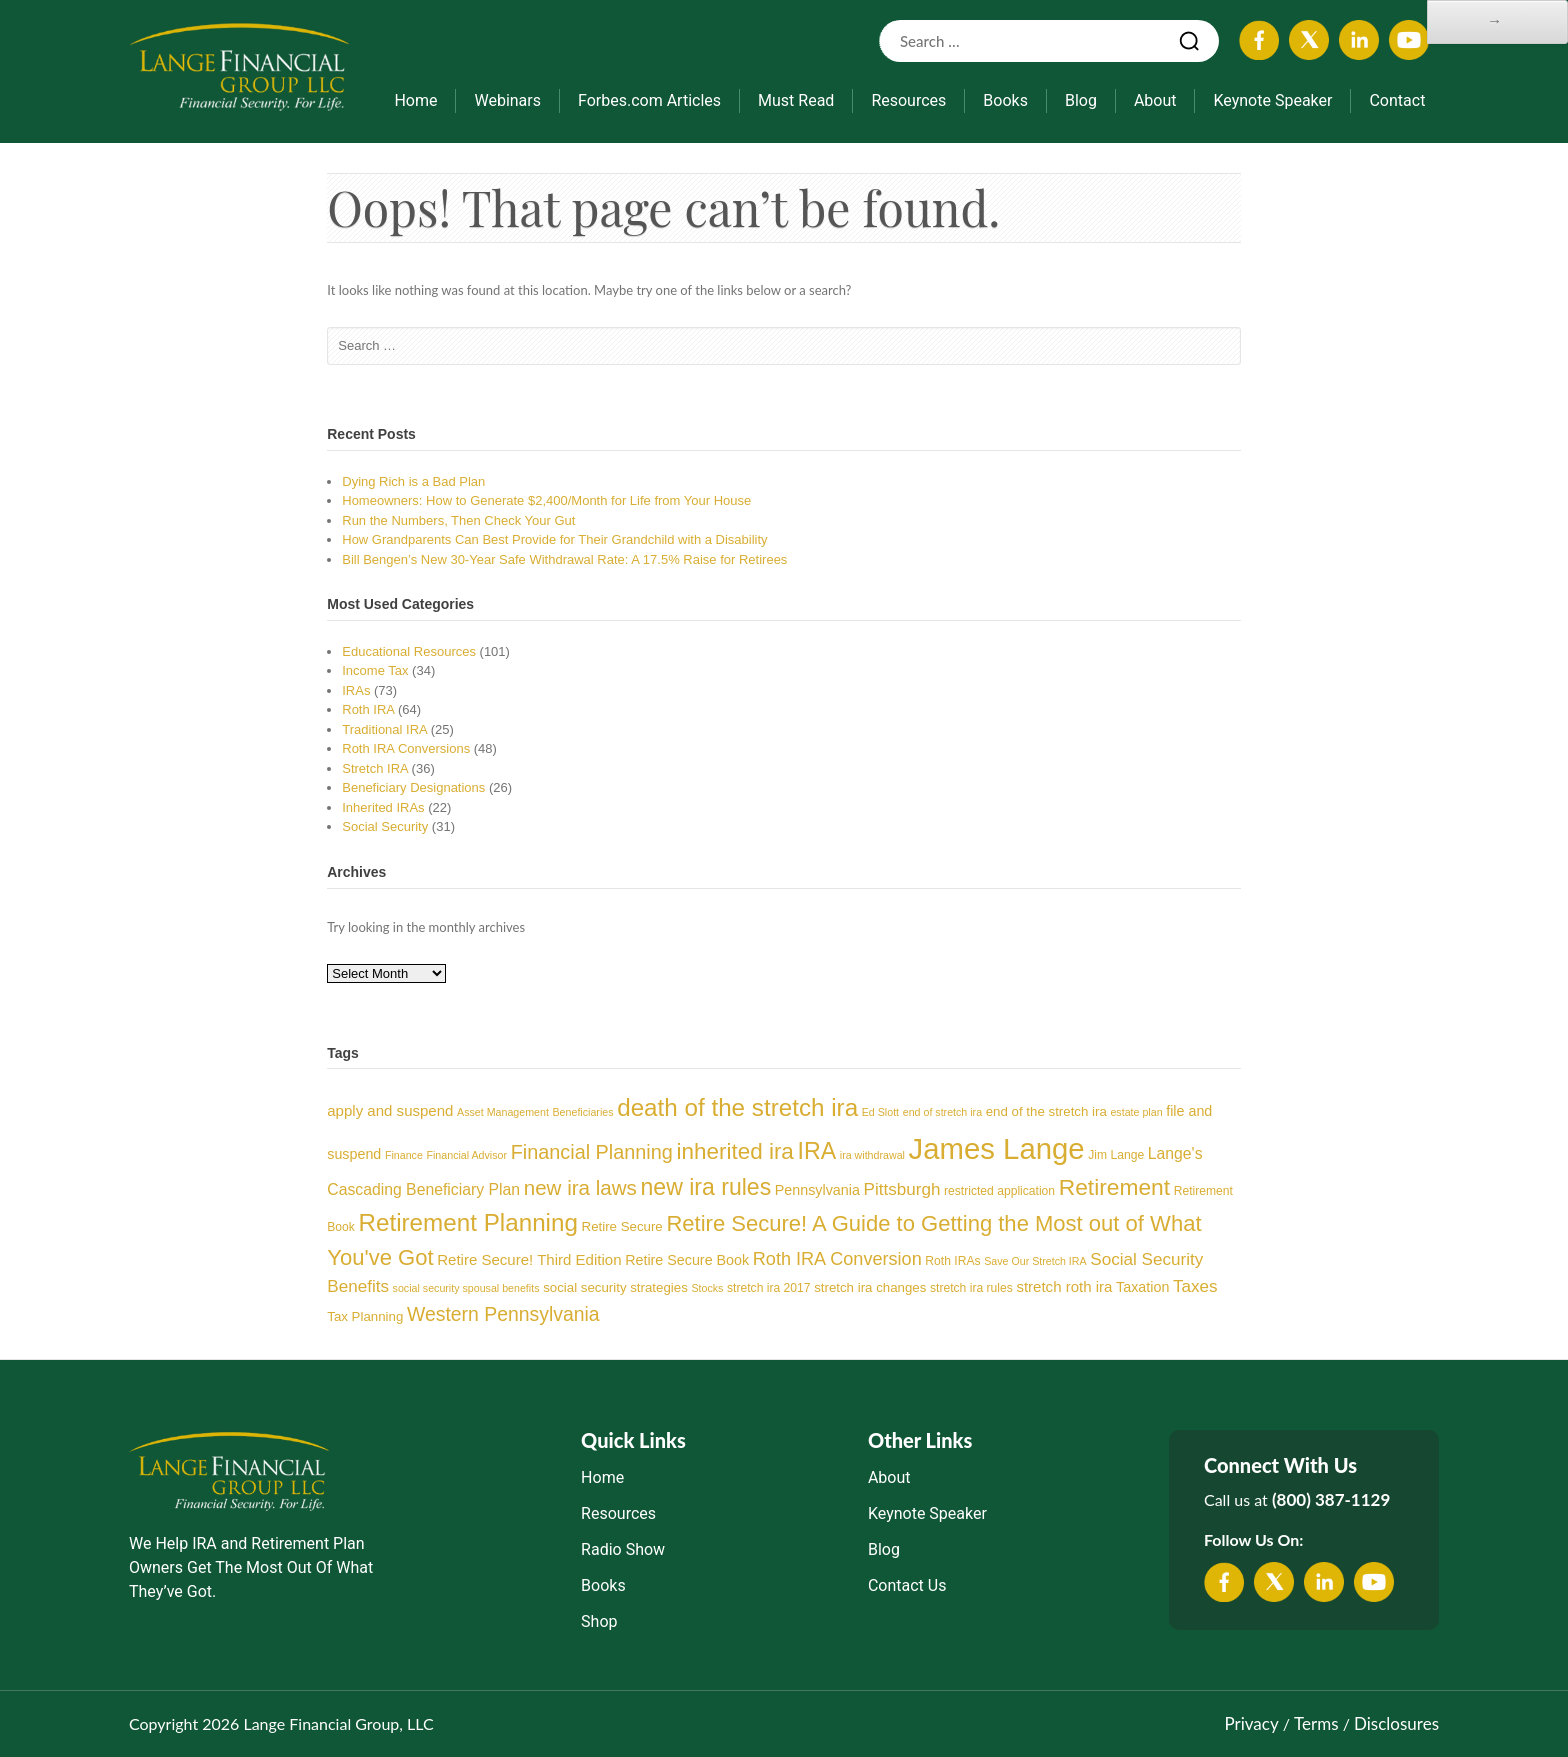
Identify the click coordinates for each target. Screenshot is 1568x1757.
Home (415, 100)
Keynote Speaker (1272, 100)
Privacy (1251, 1723)
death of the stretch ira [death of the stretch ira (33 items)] (737, 1107)
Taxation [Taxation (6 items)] (1142, 1287)
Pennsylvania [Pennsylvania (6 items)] (817, 1190)
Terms (1316, 1723)
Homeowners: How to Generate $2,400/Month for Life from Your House (546, 500)
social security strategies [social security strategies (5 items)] (615, 1287)
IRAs (356, 690)
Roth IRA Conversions (406, 748)
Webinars (507, 100)
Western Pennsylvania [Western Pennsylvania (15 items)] (503, 1314)
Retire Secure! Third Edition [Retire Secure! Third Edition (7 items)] (529, 1259)
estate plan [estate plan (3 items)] (1136, 1112)
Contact (1397, 100)
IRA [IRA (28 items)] (817, 1151)
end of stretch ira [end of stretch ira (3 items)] (942, 1112)
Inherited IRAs (383, 807)
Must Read (796, 100)
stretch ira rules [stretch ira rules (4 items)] (971, 1288)
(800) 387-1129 (1331, 1499)
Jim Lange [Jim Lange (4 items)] (1116, 1155)
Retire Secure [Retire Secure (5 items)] (622, 1226)
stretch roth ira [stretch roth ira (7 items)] (1064, 1286)
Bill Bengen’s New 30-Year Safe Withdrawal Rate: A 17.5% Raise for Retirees (564, 559)
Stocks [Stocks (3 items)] (707, 1288)
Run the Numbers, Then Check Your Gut (458, 520)
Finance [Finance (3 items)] (404, 1155)
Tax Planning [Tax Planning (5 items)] (365, 1316)
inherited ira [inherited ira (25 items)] (734, 1151)
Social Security (385, 826)
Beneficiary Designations (413, 787)
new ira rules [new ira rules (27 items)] (706, 1187)
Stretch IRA (375, 768)
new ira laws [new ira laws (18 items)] (580, 1187)
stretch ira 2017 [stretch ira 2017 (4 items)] (768, 1288)
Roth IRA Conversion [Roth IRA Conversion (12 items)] (837, 1259)
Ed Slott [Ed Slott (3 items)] (880, 1112)
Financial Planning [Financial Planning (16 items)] (592, 1152)
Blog (1081, 100)
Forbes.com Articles (649, 100)
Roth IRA (368, 709)
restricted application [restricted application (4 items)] (999, 1191)
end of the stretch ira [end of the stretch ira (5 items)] (1046, 1111)
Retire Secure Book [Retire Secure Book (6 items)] (687, 1260)
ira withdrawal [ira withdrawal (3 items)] (872, 1155)
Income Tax (375, 670)
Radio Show (623, 1549)
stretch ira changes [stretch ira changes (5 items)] (870, 1287)
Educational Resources (409, 651)
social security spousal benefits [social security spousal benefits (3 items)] (466, 1288)
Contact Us (907, 1585)
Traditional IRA (384, 729)
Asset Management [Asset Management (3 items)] (503, 1112)
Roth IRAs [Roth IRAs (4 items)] (952, 1261)
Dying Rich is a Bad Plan (413, 481)
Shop (599, 1621)
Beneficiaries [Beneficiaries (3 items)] (583, 1112)
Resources (908, 100)
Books (1005, 100)
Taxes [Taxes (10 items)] (1195, 1286)
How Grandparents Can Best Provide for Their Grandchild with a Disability (554, 539)
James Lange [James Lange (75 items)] (997, 1148)
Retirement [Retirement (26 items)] (1114, 1187)
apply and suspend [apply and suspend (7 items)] (390, 1110)
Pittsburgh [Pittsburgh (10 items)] (902, 1189)
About (1155, 100)
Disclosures (1396, 1723)
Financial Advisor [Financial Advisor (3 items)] (466, 1155)
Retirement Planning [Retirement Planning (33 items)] (467, 1222)
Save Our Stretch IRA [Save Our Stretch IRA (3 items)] (1035, 1261)
